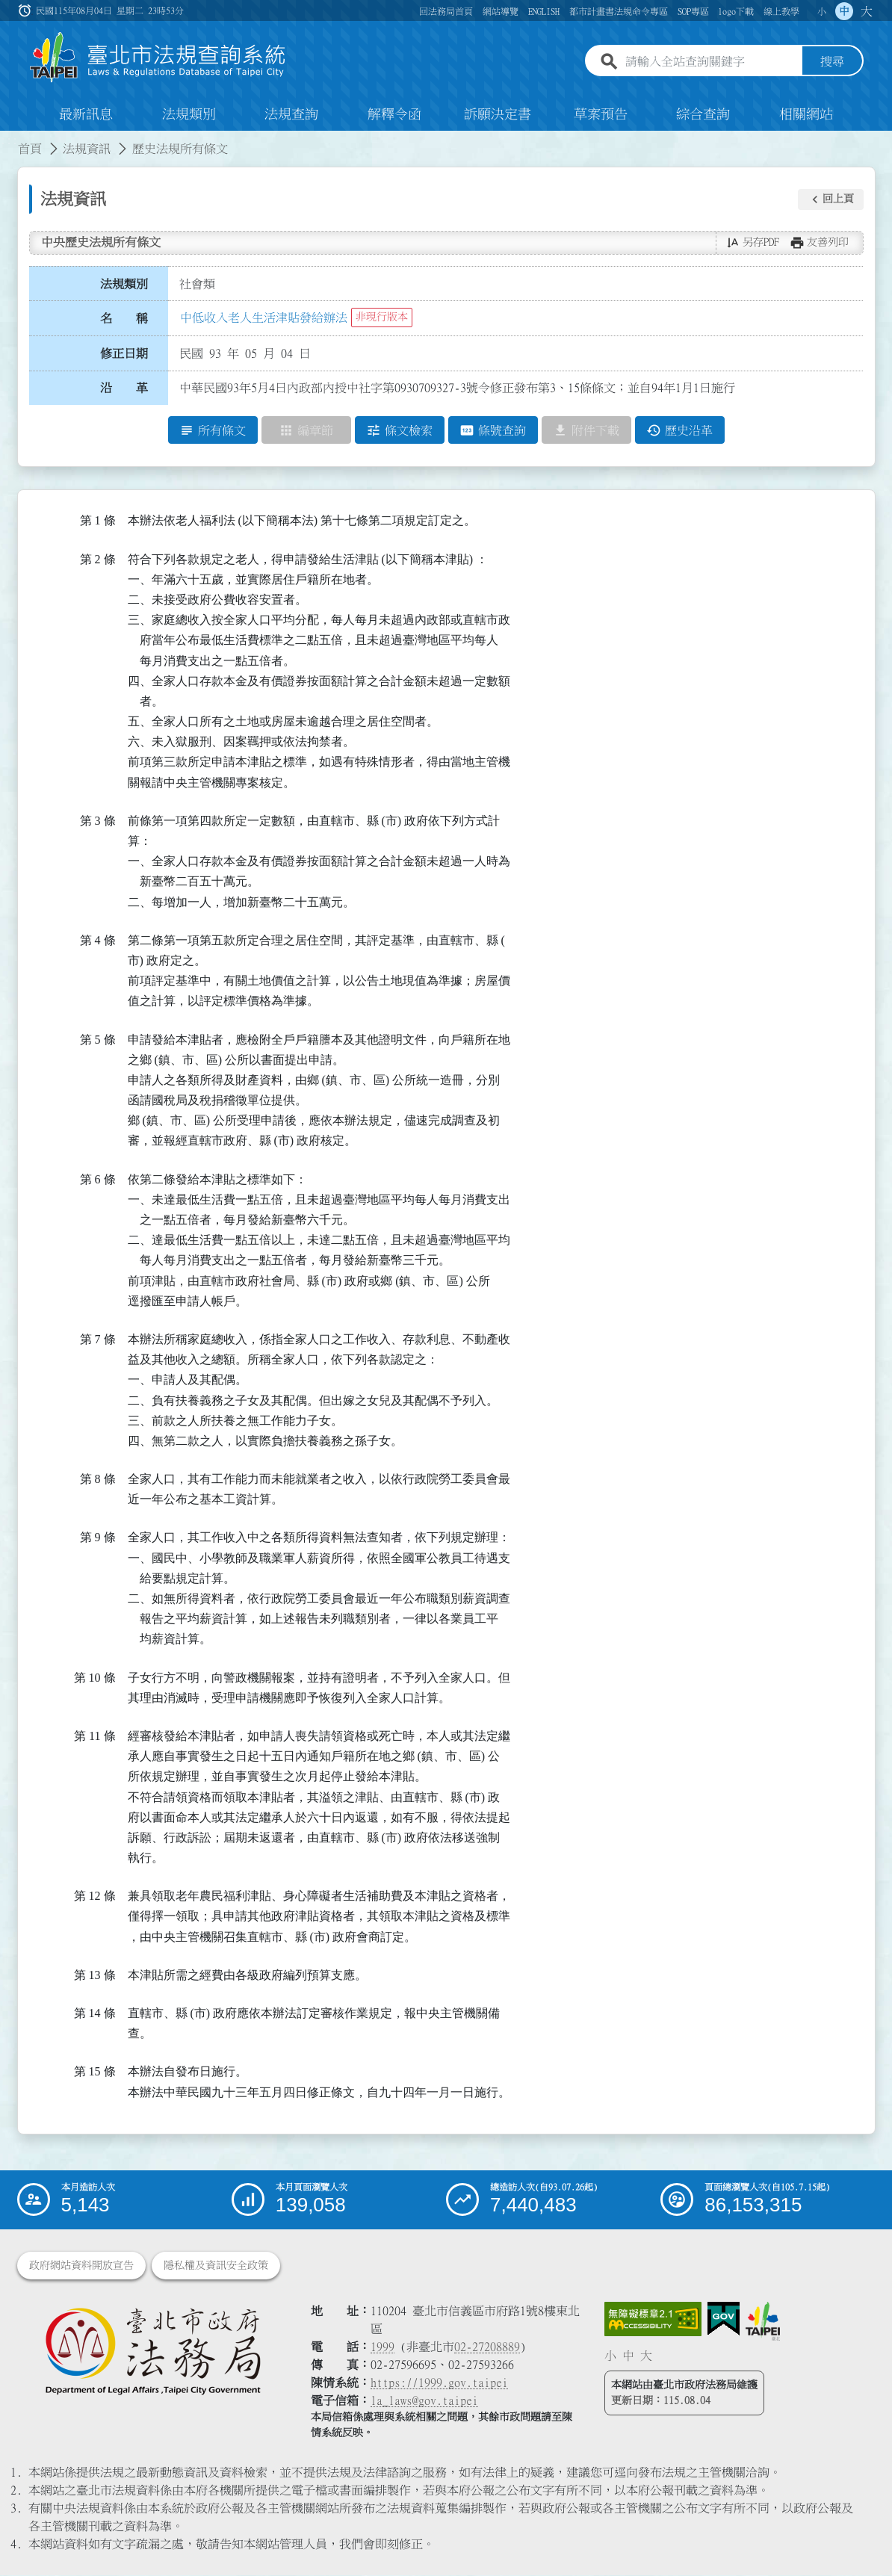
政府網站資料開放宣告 (81, 2266)
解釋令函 (394, 115)
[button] (831, 199)
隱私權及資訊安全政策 (216, 2266)
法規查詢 (291, 115)
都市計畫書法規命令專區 (618, 11)
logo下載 (736, 11)
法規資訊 (87, 149)
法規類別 (189, 115)
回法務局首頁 (446, 11)
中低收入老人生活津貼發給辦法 (263, 317)
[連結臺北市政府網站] (763, 2322)
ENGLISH (544, 11)
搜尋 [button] (832, 62)
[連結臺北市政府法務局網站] (152, 2351)
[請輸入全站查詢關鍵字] (710, 62)
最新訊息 (86, 115)
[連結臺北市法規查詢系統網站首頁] (158, 58)
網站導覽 (500, 11)
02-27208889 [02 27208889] (487, 2347)
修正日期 (124, 353)
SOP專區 (693, 11)
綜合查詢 (703, 115)
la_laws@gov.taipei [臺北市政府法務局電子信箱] (424, 2401)
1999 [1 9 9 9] (382, 2347)
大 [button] (867, 11)
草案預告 (601, 115)
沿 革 (124, 388)
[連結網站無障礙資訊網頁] (652, 2320)
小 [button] (821, 11)
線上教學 (781, 11)
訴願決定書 (497, 115)
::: (9, 140)
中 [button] (844, 11)
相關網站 (806, 115)
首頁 (30, 149)
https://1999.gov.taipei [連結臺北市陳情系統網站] (439, 2383)
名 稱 (124, 319)
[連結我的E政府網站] (723, 2320)
